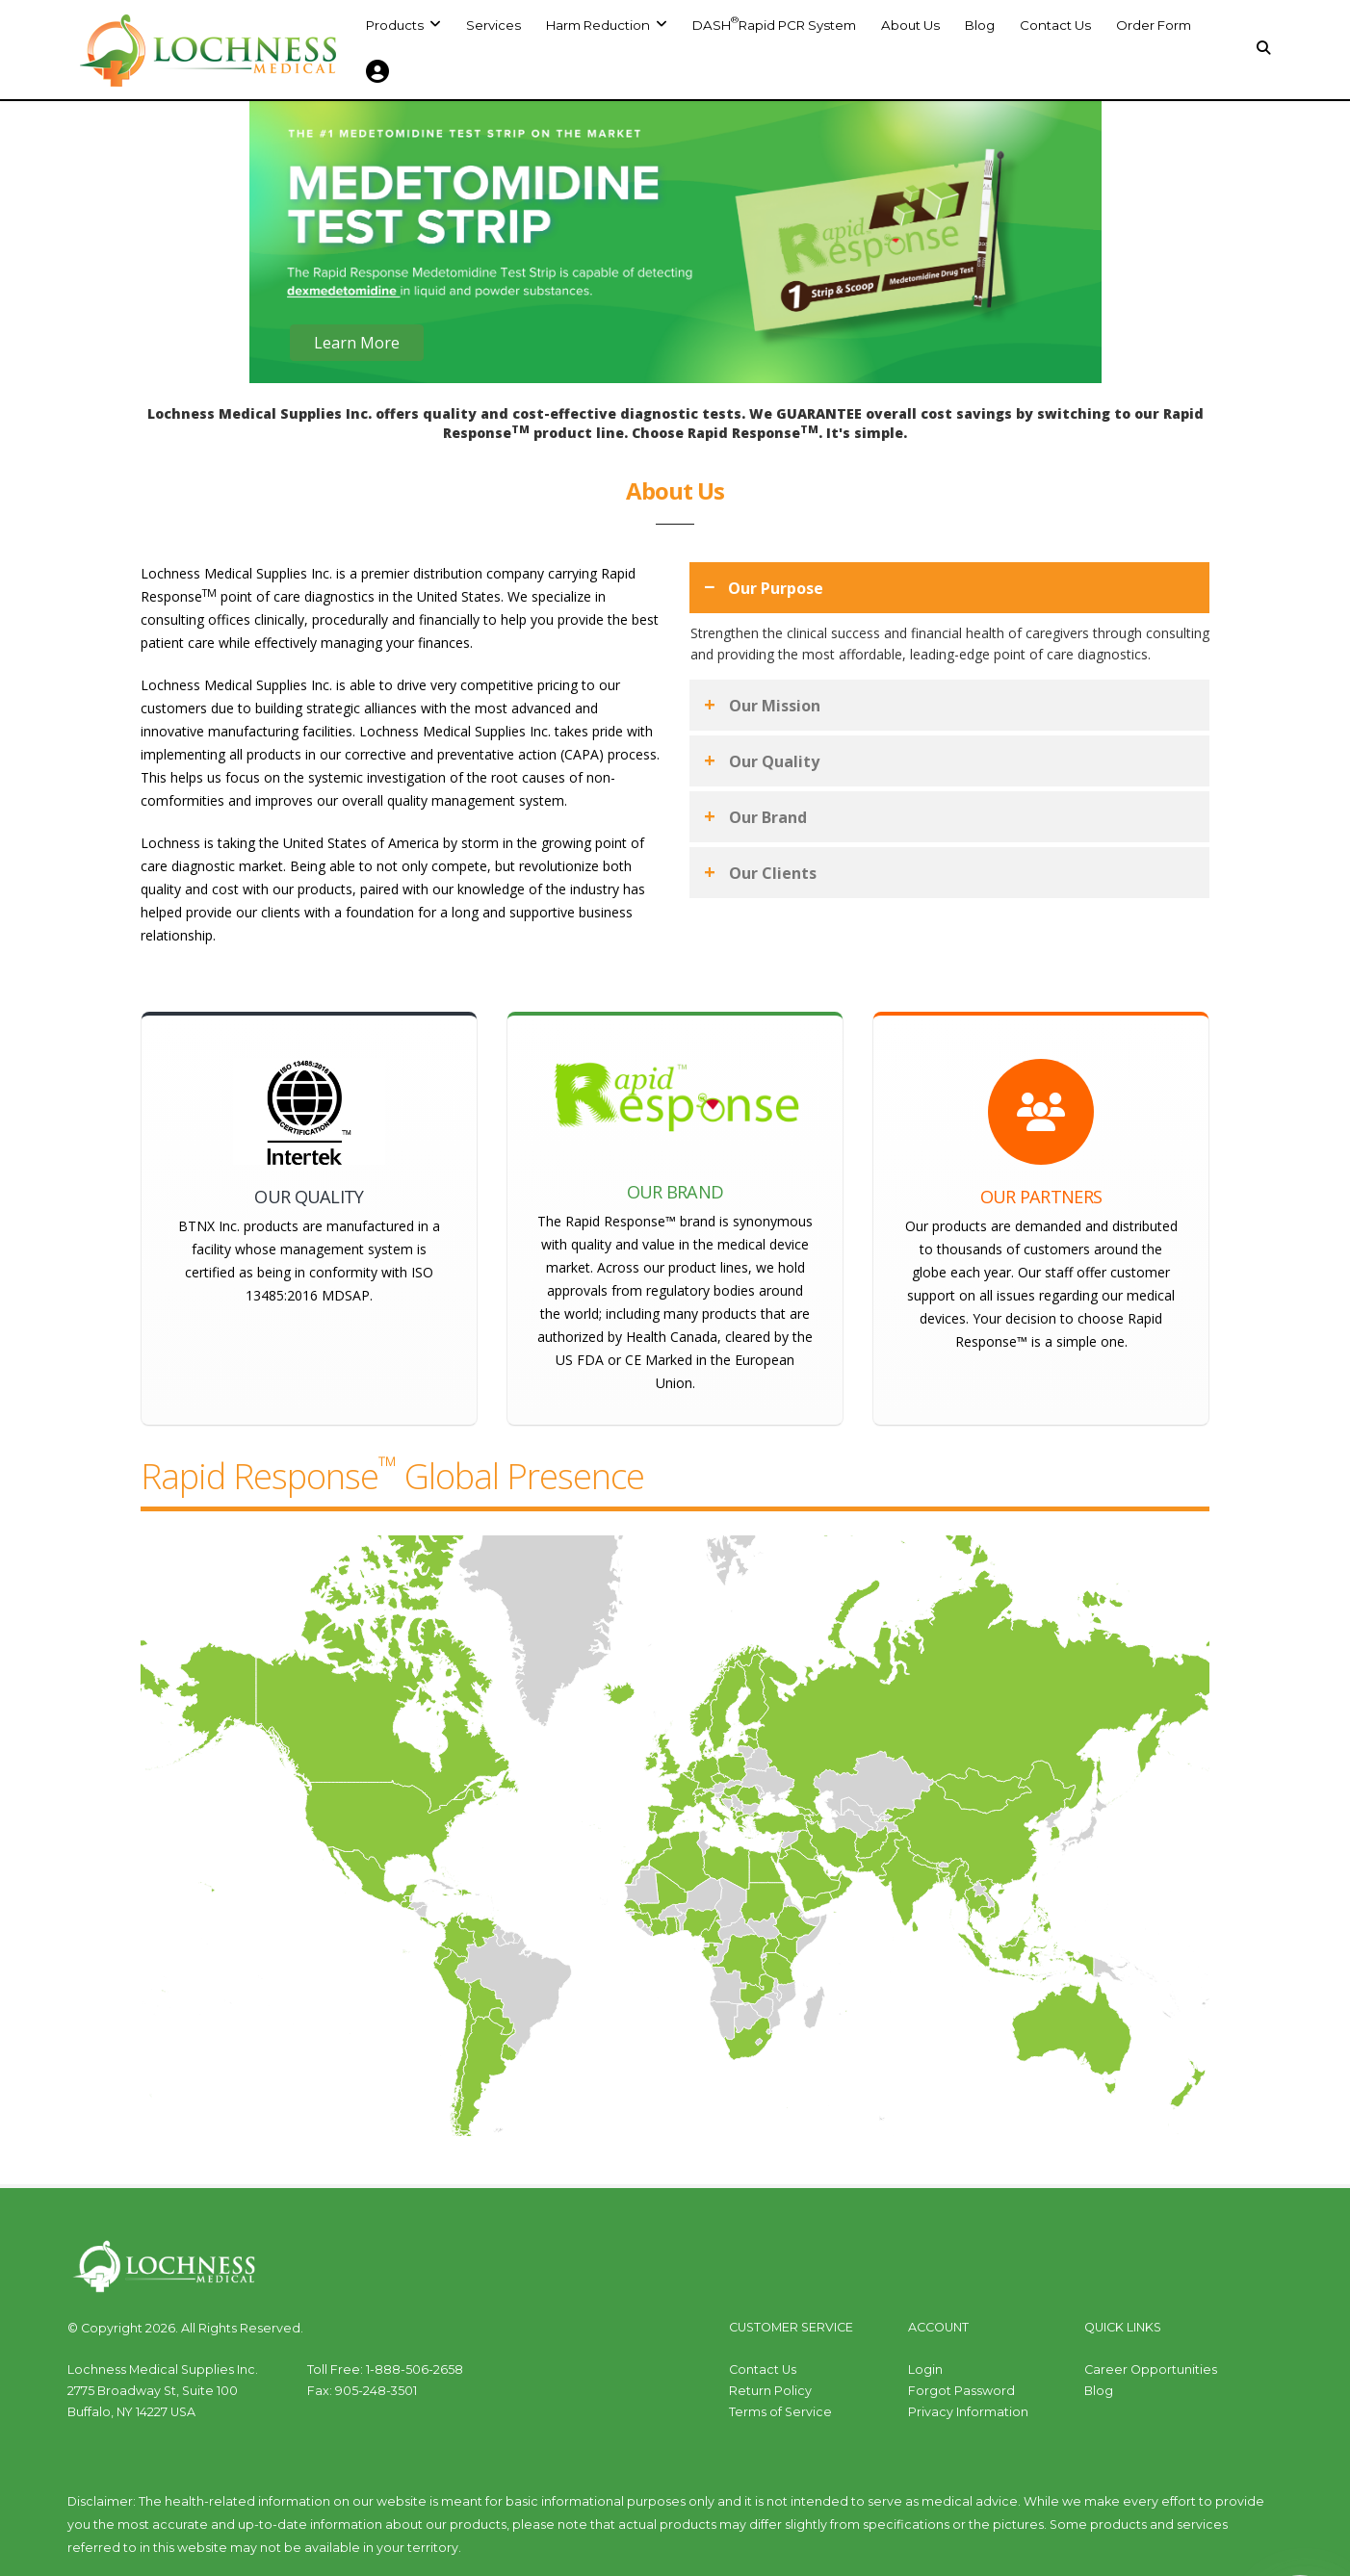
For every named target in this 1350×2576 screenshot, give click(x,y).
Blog (980, 25)
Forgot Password (961, 2390)
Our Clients (773, 873)
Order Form (1153, 25)
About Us (910, 25)
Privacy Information (968, 2412)
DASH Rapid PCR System (774, 23)
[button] (606, 25)
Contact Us (1055, 25)
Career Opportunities (1150, 2369)
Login (925, 2369)
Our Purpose (775, 588)
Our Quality (774, 761)
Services (493, 25)
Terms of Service (780, 2412)
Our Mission (774, 705)
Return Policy (770, 2390)
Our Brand (768, 817)
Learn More (357, 347)
